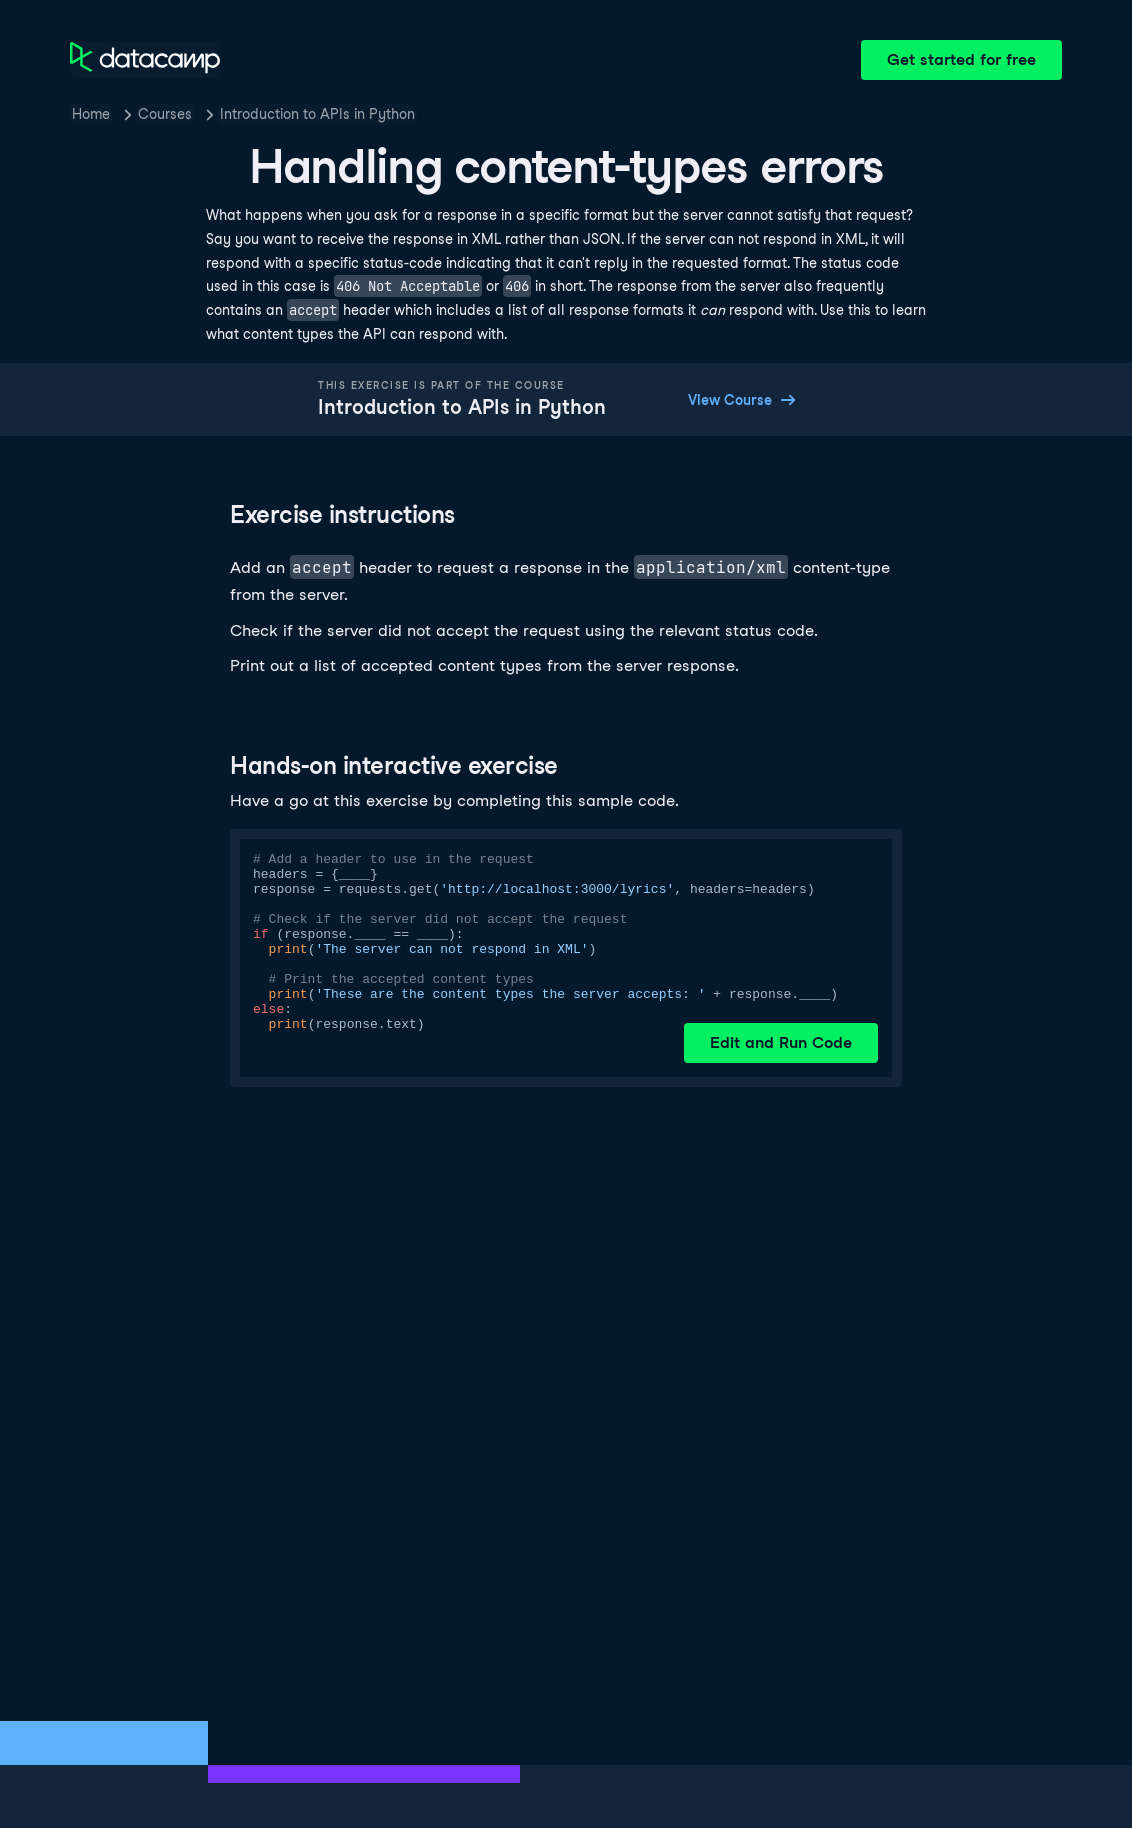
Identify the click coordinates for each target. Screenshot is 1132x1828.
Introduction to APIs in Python (317, 114)
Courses (165, 114)
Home (91, 114)
